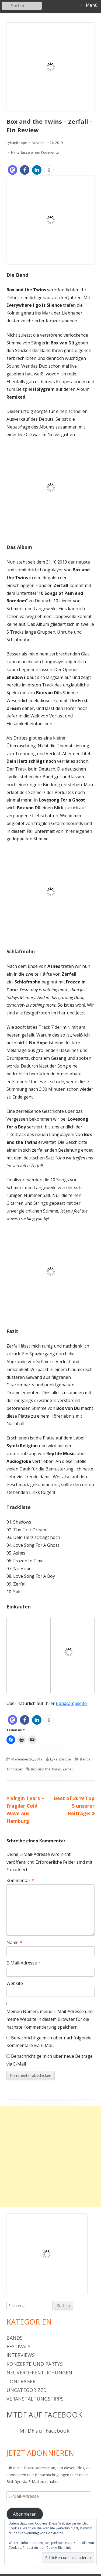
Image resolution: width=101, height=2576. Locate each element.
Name (14, 1942)
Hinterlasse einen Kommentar (35, 152)
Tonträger (14, 1769)
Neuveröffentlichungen (39, 2372)
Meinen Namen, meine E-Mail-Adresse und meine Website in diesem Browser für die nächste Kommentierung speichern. (49, 2019)
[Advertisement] (50, 2156)
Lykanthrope (16, 142)
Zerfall (67, 1769)
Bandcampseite (71, 1703)
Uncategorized (26, 2390)
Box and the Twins (46, 1769)
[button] (12, 170)
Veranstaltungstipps (35, 2398)
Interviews (20, 2355)
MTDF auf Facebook (44, 2415)
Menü (92, 5)
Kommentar (20, 1880)
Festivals (18, 2346)
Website (14, 1983)
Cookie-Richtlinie (59, 2547)
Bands (85, 1759)
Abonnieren (25, 2514)
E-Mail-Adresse (23, 1963)
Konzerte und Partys (34, 2364)
